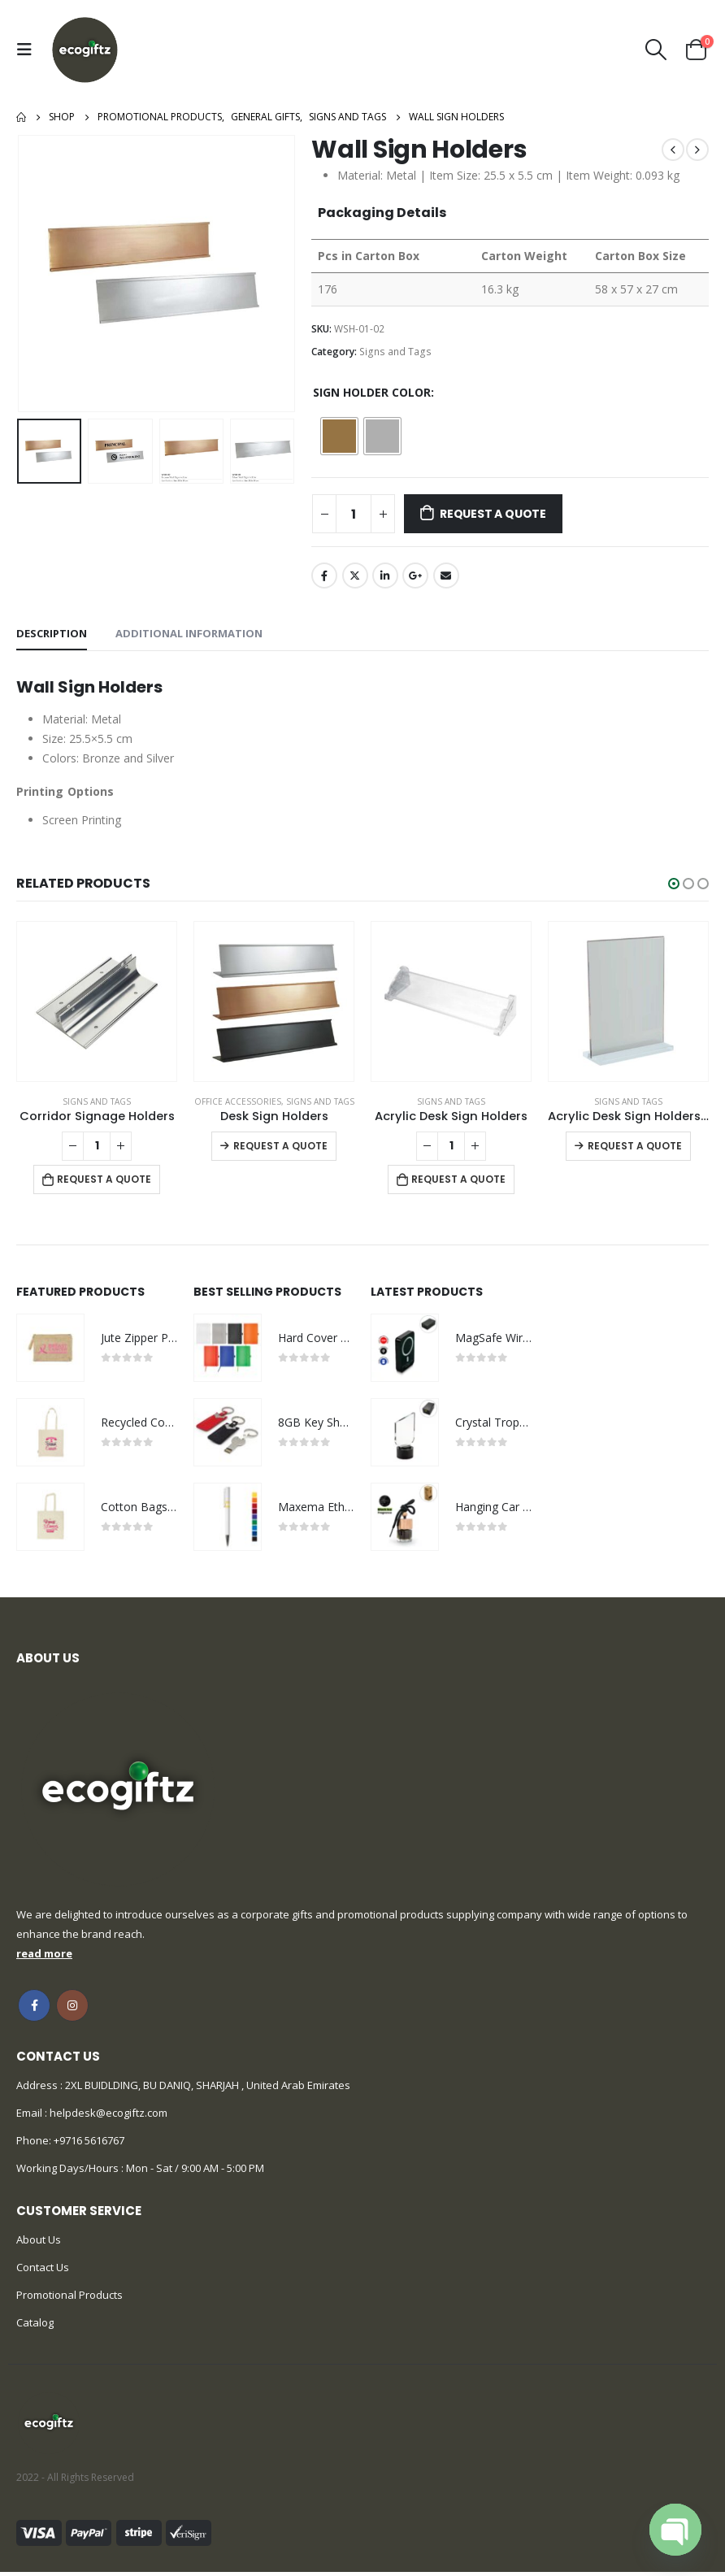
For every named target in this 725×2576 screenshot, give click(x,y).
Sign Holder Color (372, 392)
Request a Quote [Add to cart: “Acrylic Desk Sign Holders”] (458, 1179)
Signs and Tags (395, 351)
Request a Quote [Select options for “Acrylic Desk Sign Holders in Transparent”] (635, 1146)
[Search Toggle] (656, 49)
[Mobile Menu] (28, 49)
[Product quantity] (353, 513)
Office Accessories (237, 1101)
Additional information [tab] (189, 633)
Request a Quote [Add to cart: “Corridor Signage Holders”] (104, 1179)
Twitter (355, 576)
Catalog (35, 2326)
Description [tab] (51, 633)
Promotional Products (69, 2298)
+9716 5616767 (89, 2144)
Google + (415, 576)
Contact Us (42, 2271)
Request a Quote (493, 514)
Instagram (72, 2009)
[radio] (339, 436)
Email (446, 576)
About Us (38, 2243)
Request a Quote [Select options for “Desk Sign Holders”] (280, 1146)
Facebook (324, 576)
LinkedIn (385, 576)
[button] (673, 883)
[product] (96, 1001)
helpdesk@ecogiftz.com (107, 2116)
